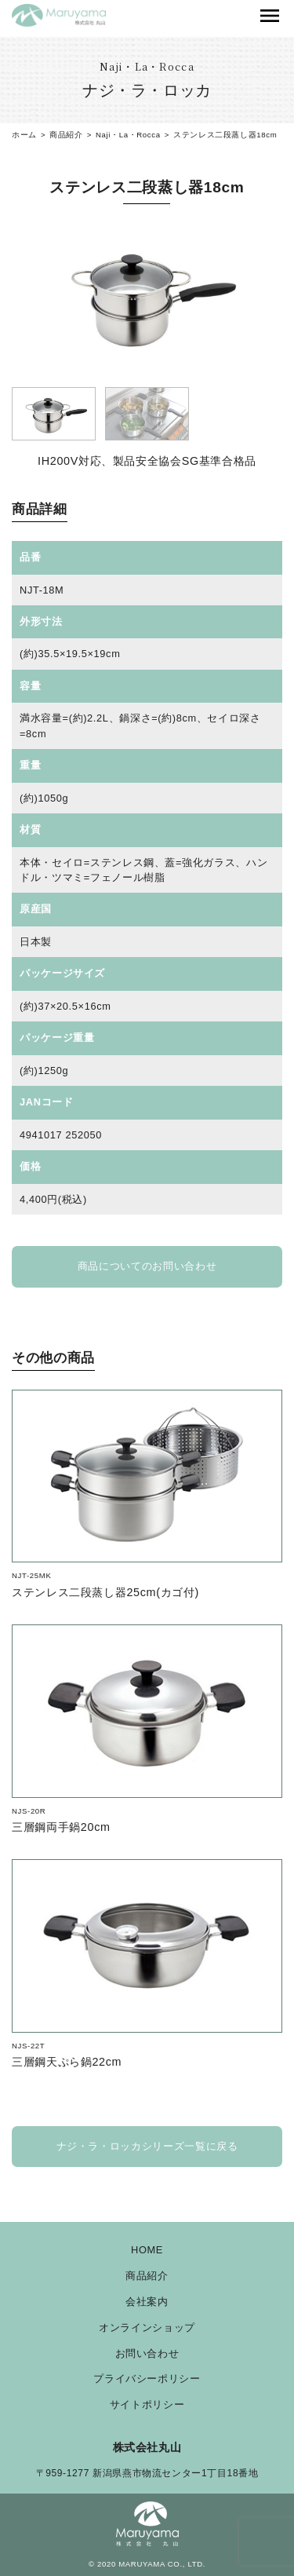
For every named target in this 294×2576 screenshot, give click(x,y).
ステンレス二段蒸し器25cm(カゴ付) (105, 1592)
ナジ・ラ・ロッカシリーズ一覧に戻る (147, 2146)
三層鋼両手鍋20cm (61, 1827)
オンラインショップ (147, 2328)
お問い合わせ (147, 2354)
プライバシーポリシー (146, 2379)
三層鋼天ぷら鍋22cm (67, 2061)
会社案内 (147, 2302)
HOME (147, 2250)
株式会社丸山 (147, 2447)
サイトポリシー (147, 2405)
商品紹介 (147, 2276)
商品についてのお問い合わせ (147, 1266)
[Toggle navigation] (269, 16)
